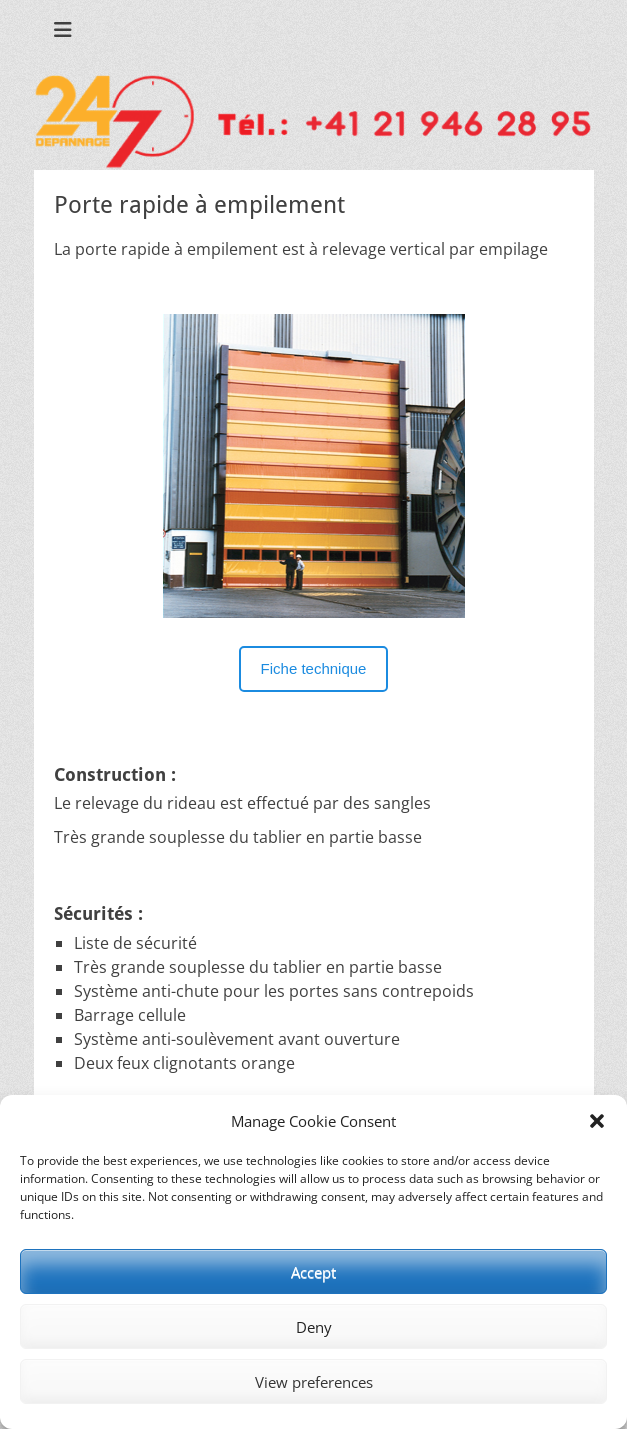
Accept (313, 1272)
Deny (314, 1327)
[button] (597, 1121)
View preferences (314, 1382)
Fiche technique (314, 668)
